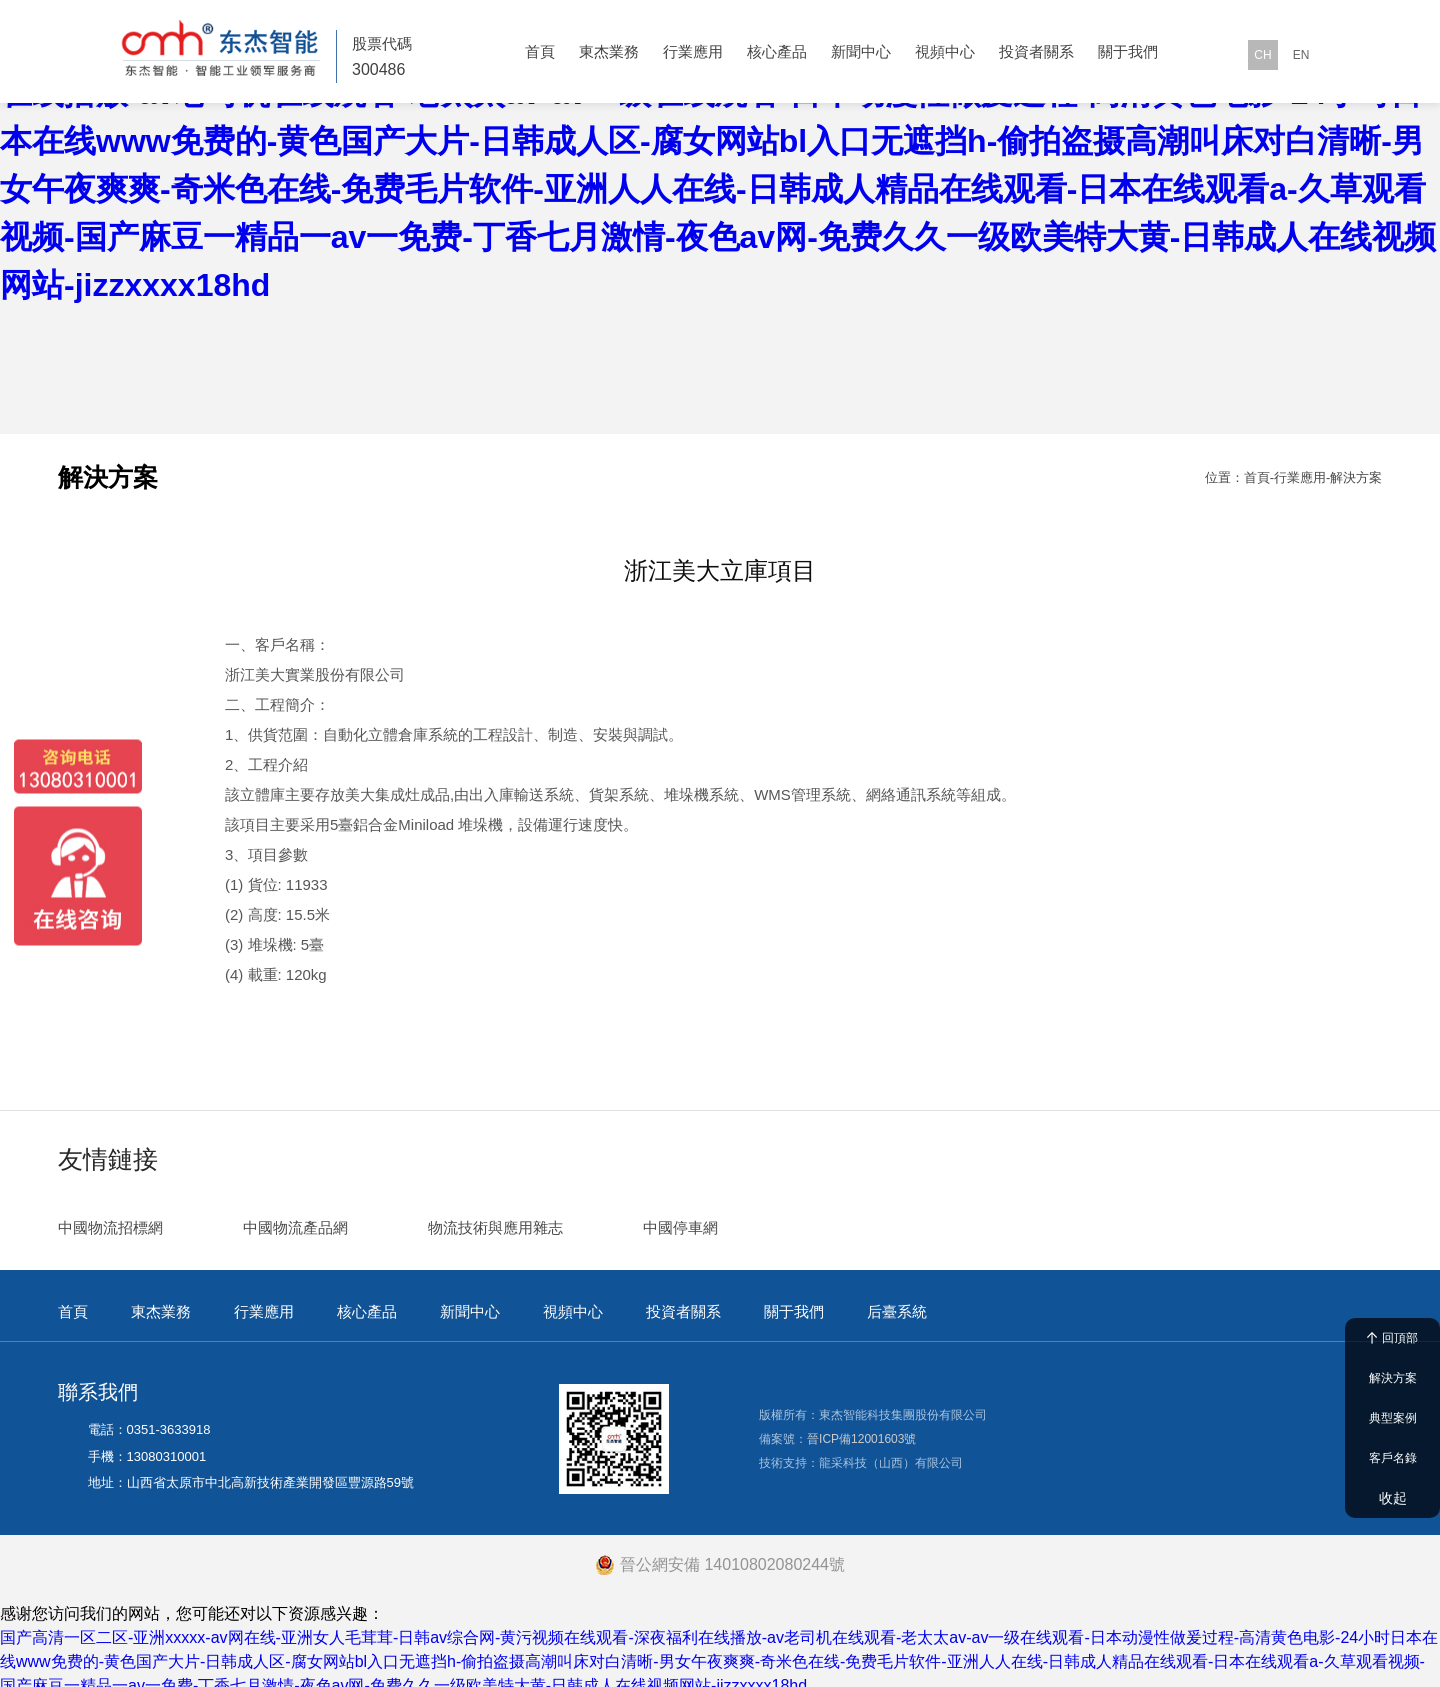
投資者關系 (1036, 51)
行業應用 (693, 51)
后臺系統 (897, 1300)
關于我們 (1128, 51)
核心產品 (777, 51)
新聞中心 (861, 51)
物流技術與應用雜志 (495, 1216)
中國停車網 (680, 1216)
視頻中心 (945, 51)
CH (1262, 55)
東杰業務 (609, 51)
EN (1301, 55)
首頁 (540, 51)
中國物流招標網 (110, 1216)
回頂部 (1392, 1338)
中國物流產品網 (295, 1216)
